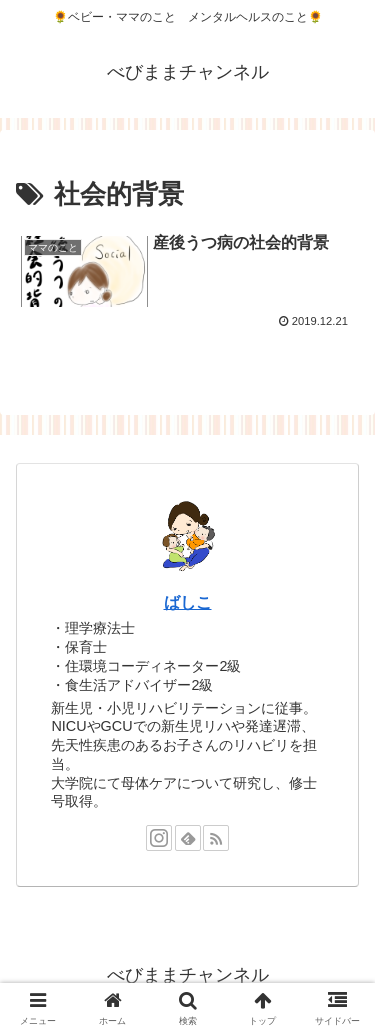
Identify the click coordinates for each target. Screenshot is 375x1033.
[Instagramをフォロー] (159, 838)
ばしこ (188, 602)
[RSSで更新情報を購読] (216, 838)
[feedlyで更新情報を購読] (188, 838)
